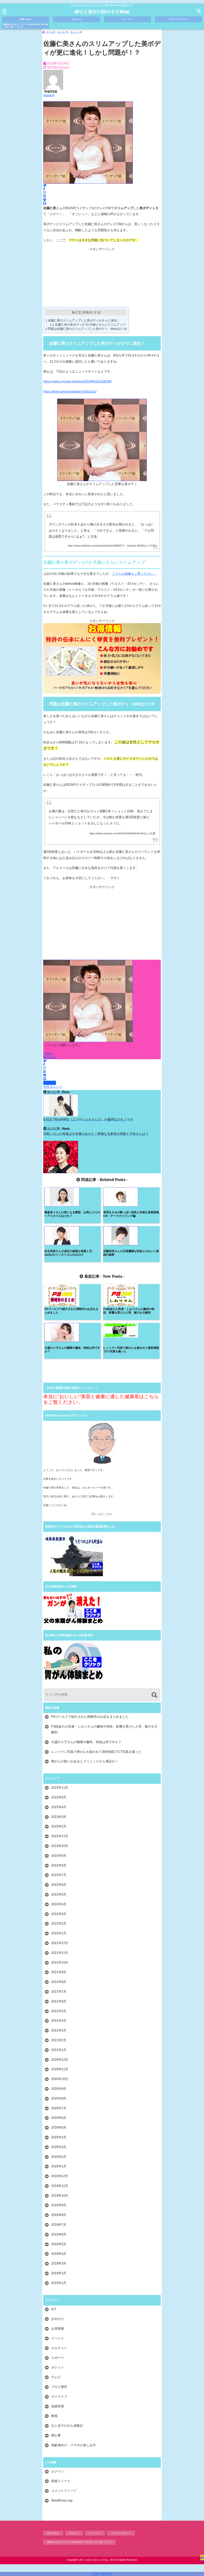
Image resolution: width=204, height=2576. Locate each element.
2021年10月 (59, 1888)
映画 (54, 2341)
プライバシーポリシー (178, 19)
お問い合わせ (102, 2573)
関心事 (56, 2360)
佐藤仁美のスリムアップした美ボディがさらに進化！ (82, 322)
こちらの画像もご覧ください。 (134, 575)
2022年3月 (59, 1839)
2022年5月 (59, 1819)
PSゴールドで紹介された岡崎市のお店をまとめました (90, 1642)
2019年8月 (59, 2140)
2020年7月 (59, 2033)
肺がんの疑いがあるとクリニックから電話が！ (84, 1687)
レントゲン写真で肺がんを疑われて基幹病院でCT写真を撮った (96, 1677)
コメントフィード (64, 2416)
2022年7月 (59, 1800)
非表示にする (91, 314)
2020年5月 (59, 2053)
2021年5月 (59, 1936)
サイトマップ (127, 19)
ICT (53, 2234)
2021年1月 (59, 1975)
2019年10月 (59, 2121)
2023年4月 (59, 1732)
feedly (49, 1059)
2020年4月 (59, 2062)
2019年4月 (59, 2179)
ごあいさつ (76, 19)
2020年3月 (59, 2072)
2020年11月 (59, 1994)
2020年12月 (59, 1985)
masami (48, 97)
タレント (49, 1084)
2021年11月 (59, 1878)
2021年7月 (59, 1917)
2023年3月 (59, 1742)
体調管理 (57, 2331)
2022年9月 (59, 1781)
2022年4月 (59, 1829)
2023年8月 (59, 1722)
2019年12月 (59, 2101)
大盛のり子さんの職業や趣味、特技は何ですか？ (86, 1667)
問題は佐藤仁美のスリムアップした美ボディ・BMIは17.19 (86, 330)
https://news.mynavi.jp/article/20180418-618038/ (77, 383)
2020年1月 (59, 2092)
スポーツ (57, 2283)
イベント (57, 2263)
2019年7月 (59, 2150)
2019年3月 (59, 2189)
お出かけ (57, 2244)
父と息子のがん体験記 (67, 2351)
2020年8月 (59, 2023)
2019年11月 (59, 2111)
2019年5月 (59, 2169)
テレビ (56, 2302)
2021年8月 (59, 1907)
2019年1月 (59, 2208)
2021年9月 (59, 1897)
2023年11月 (59, 1713)
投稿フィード (60, 2406)
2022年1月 (59, 1858)
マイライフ (59, 2322)
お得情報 (57, 2254)
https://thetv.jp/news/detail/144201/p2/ (69, 393)
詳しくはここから (102, 1439)
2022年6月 (59, 1810)
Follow (47, 1055)
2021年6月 (59, 1926)
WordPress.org (61, 2426)
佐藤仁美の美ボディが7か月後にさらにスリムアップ (88, 326)
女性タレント (52, 1088)
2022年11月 (59, 1761)
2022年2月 (59, 1849)
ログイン (57, 2396)
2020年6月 (59, 2043)
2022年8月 (59, 1790)
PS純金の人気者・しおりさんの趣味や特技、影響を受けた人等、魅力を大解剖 (104, 1654)
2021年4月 (59, 1946)
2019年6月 (59, 2159)
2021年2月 (59, 1965)
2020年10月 (59, 2004)
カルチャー (59, 2273)
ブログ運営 (59, 2312)
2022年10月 (59, 1771)
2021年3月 (59, 1956)
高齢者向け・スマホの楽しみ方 (73, 2370)
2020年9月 (59, 2014)
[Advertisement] (102, 281)
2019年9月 (59, 2130)
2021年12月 (59, 1868)
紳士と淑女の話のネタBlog (102, 11)
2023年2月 (59, 1752)
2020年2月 (59, 2082)
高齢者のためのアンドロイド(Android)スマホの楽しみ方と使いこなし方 (25, 25)
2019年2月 (59, 2198)
